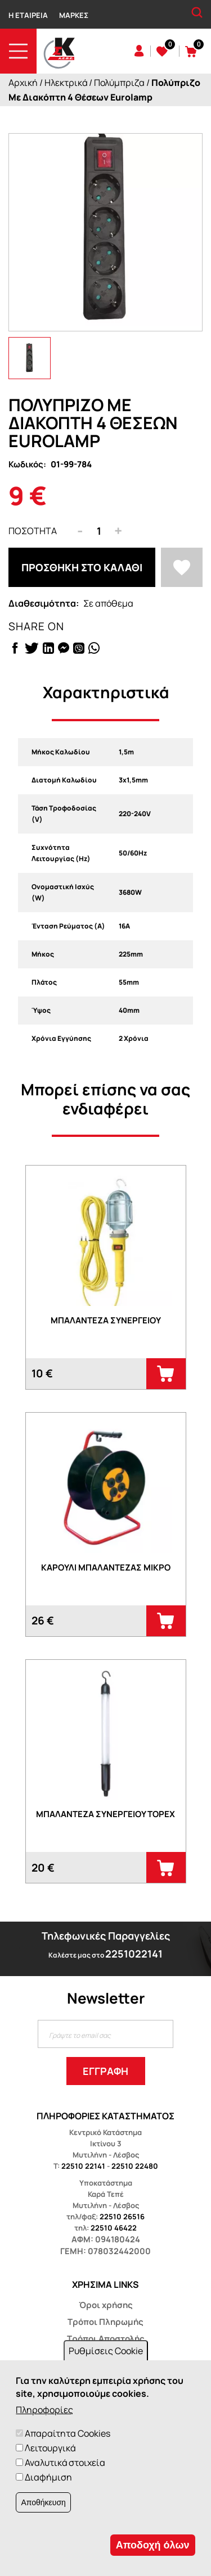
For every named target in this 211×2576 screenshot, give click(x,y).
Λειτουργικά (50, 2448)
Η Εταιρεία (28, 15)
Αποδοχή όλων (153, 2545)
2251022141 (134, 1953)
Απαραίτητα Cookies (67, 2433)
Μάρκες (73, 15)
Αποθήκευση (43, 2502)
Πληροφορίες (44, 2410)
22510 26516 (122, 2216)
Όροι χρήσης (106, 2305)
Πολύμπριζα (119, 82)
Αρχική (23, 82)
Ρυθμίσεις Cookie (106, 2351)
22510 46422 (114, 2228)
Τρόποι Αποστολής (106, 2339)
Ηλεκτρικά (65, 82)
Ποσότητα (32, 531)
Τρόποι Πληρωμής (105, 2322)
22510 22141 (83, 2166)
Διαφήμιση (48, 2477)
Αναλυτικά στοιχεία (65, 2462)
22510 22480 (134, 2166)
